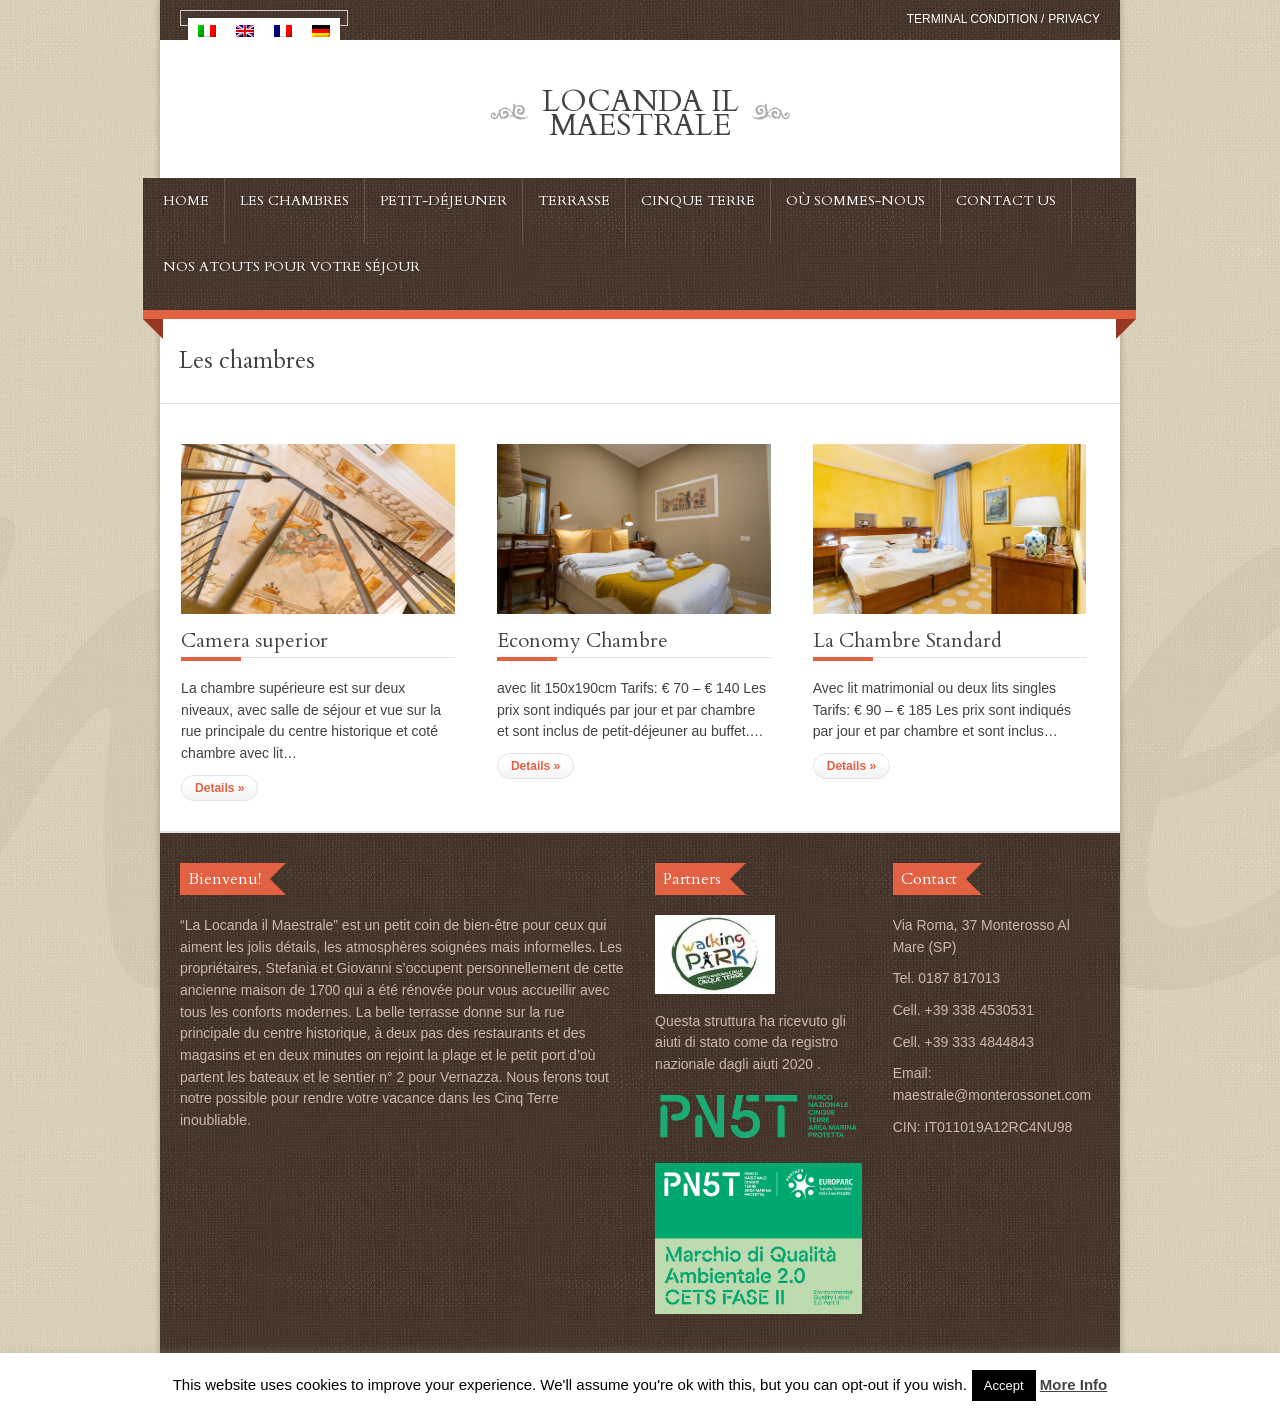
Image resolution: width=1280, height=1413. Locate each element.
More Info (1074, 1384)
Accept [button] (1004, 1385)
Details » (219, 788)
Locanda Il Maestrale (640, 113)
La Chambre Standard (907, 640)
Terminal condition (972, 19)
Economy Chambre (582, 640)
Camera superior (254, 640)
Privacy (1074, 19)
